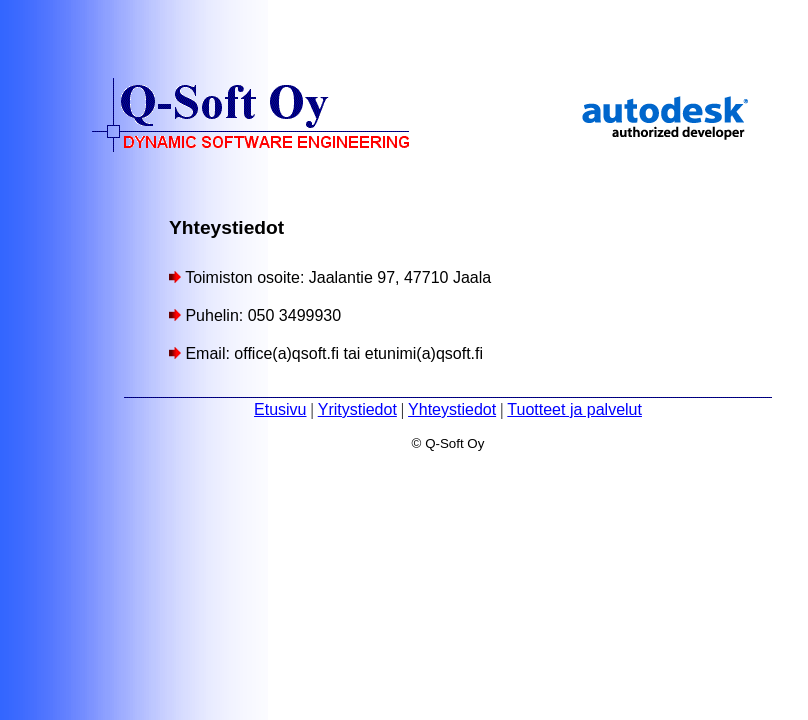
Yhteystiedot (452, 409)
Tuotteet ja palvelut (574, 409)
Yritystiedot (357, 409)
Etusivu (280, 409)
